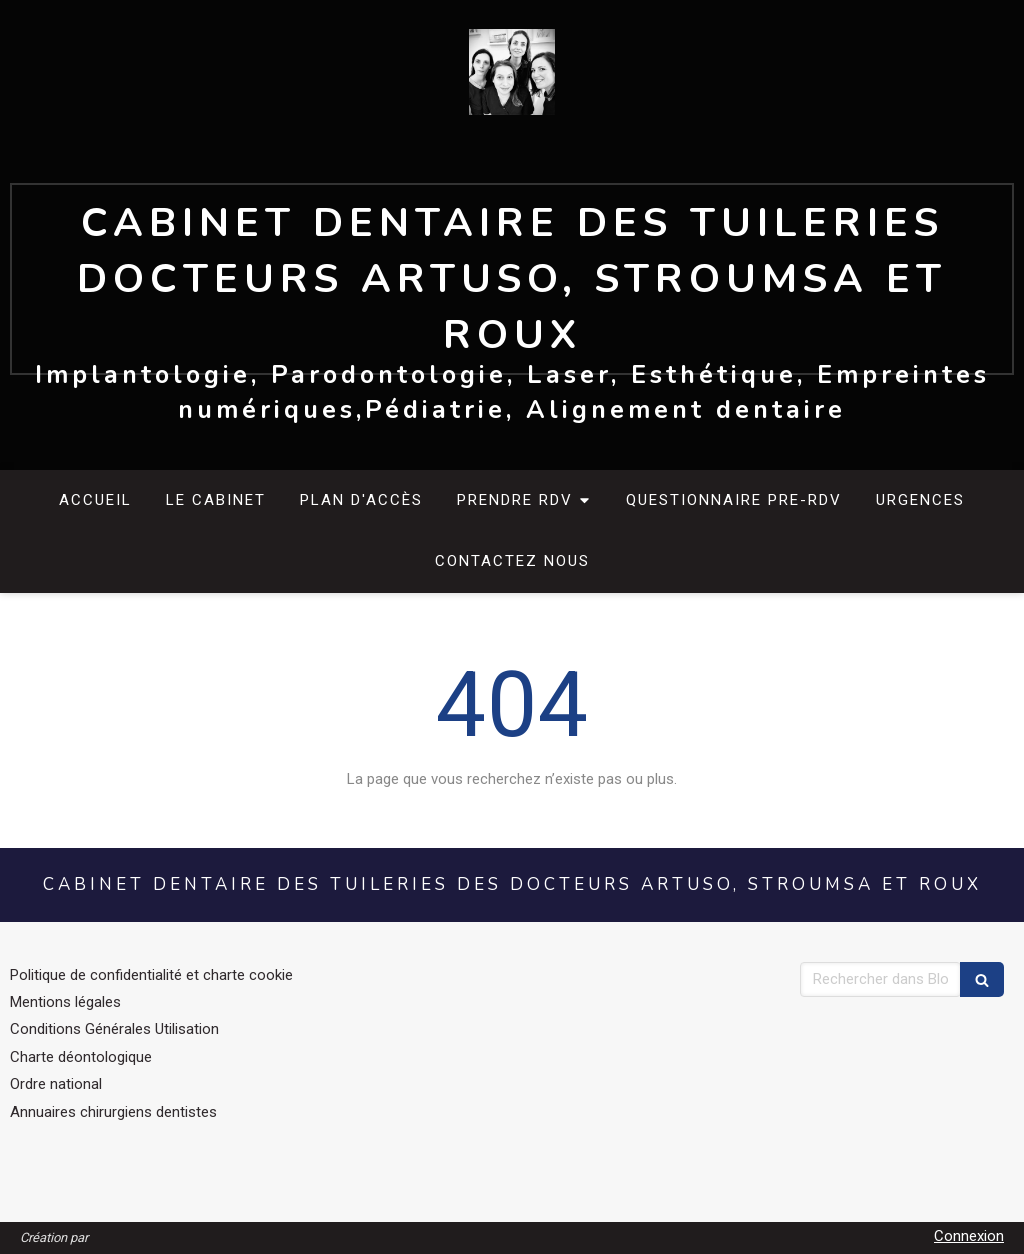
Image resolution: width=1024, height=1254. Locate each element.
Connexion (969, 1236)
